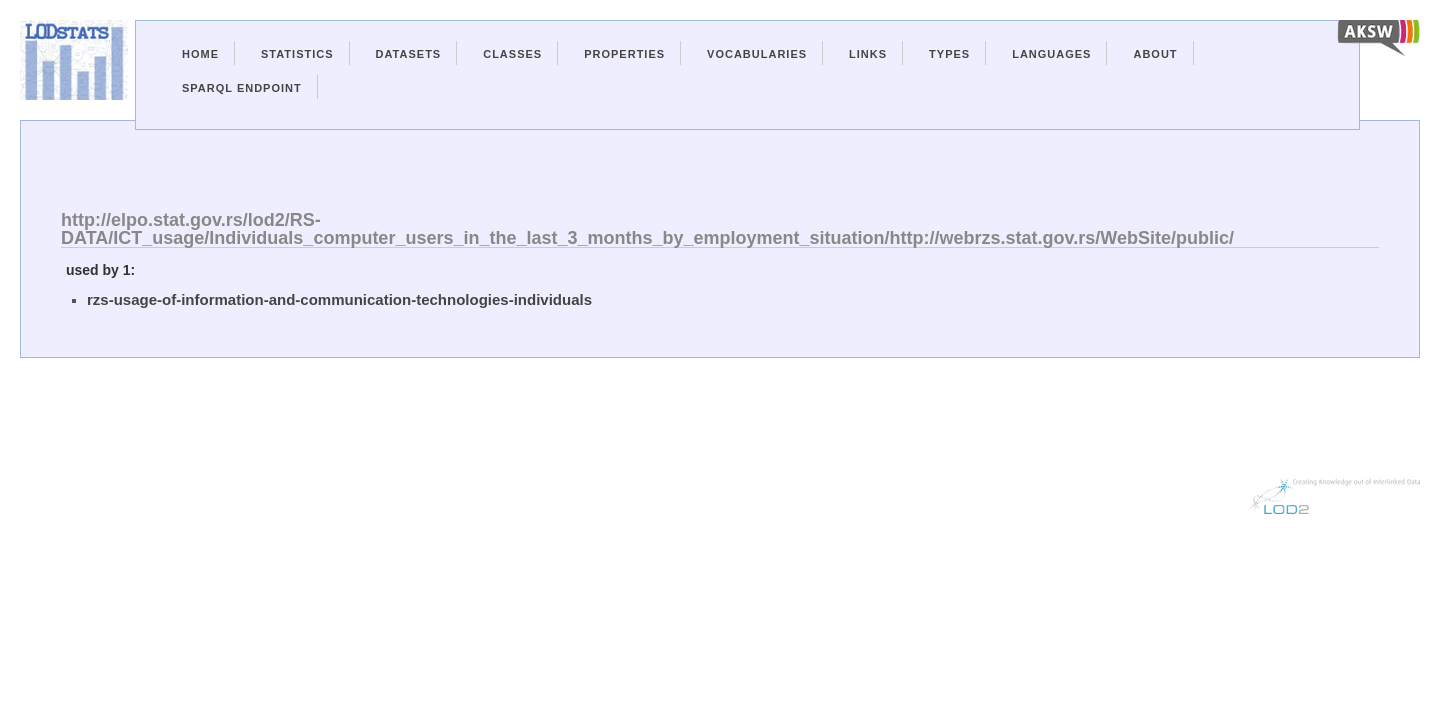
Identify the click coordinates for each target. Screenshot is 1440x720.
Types (949, 54)
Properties (624, 54)
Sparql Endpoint (242, 88)
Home (200, 54)
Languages (1051, 54)
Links (868, 54)
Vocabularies (757, 54)
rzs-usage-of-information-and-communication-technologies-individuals (339, 299)
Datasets (409, 54)
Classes (512, 54)
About (1155, 54)
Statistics (297, 54)
